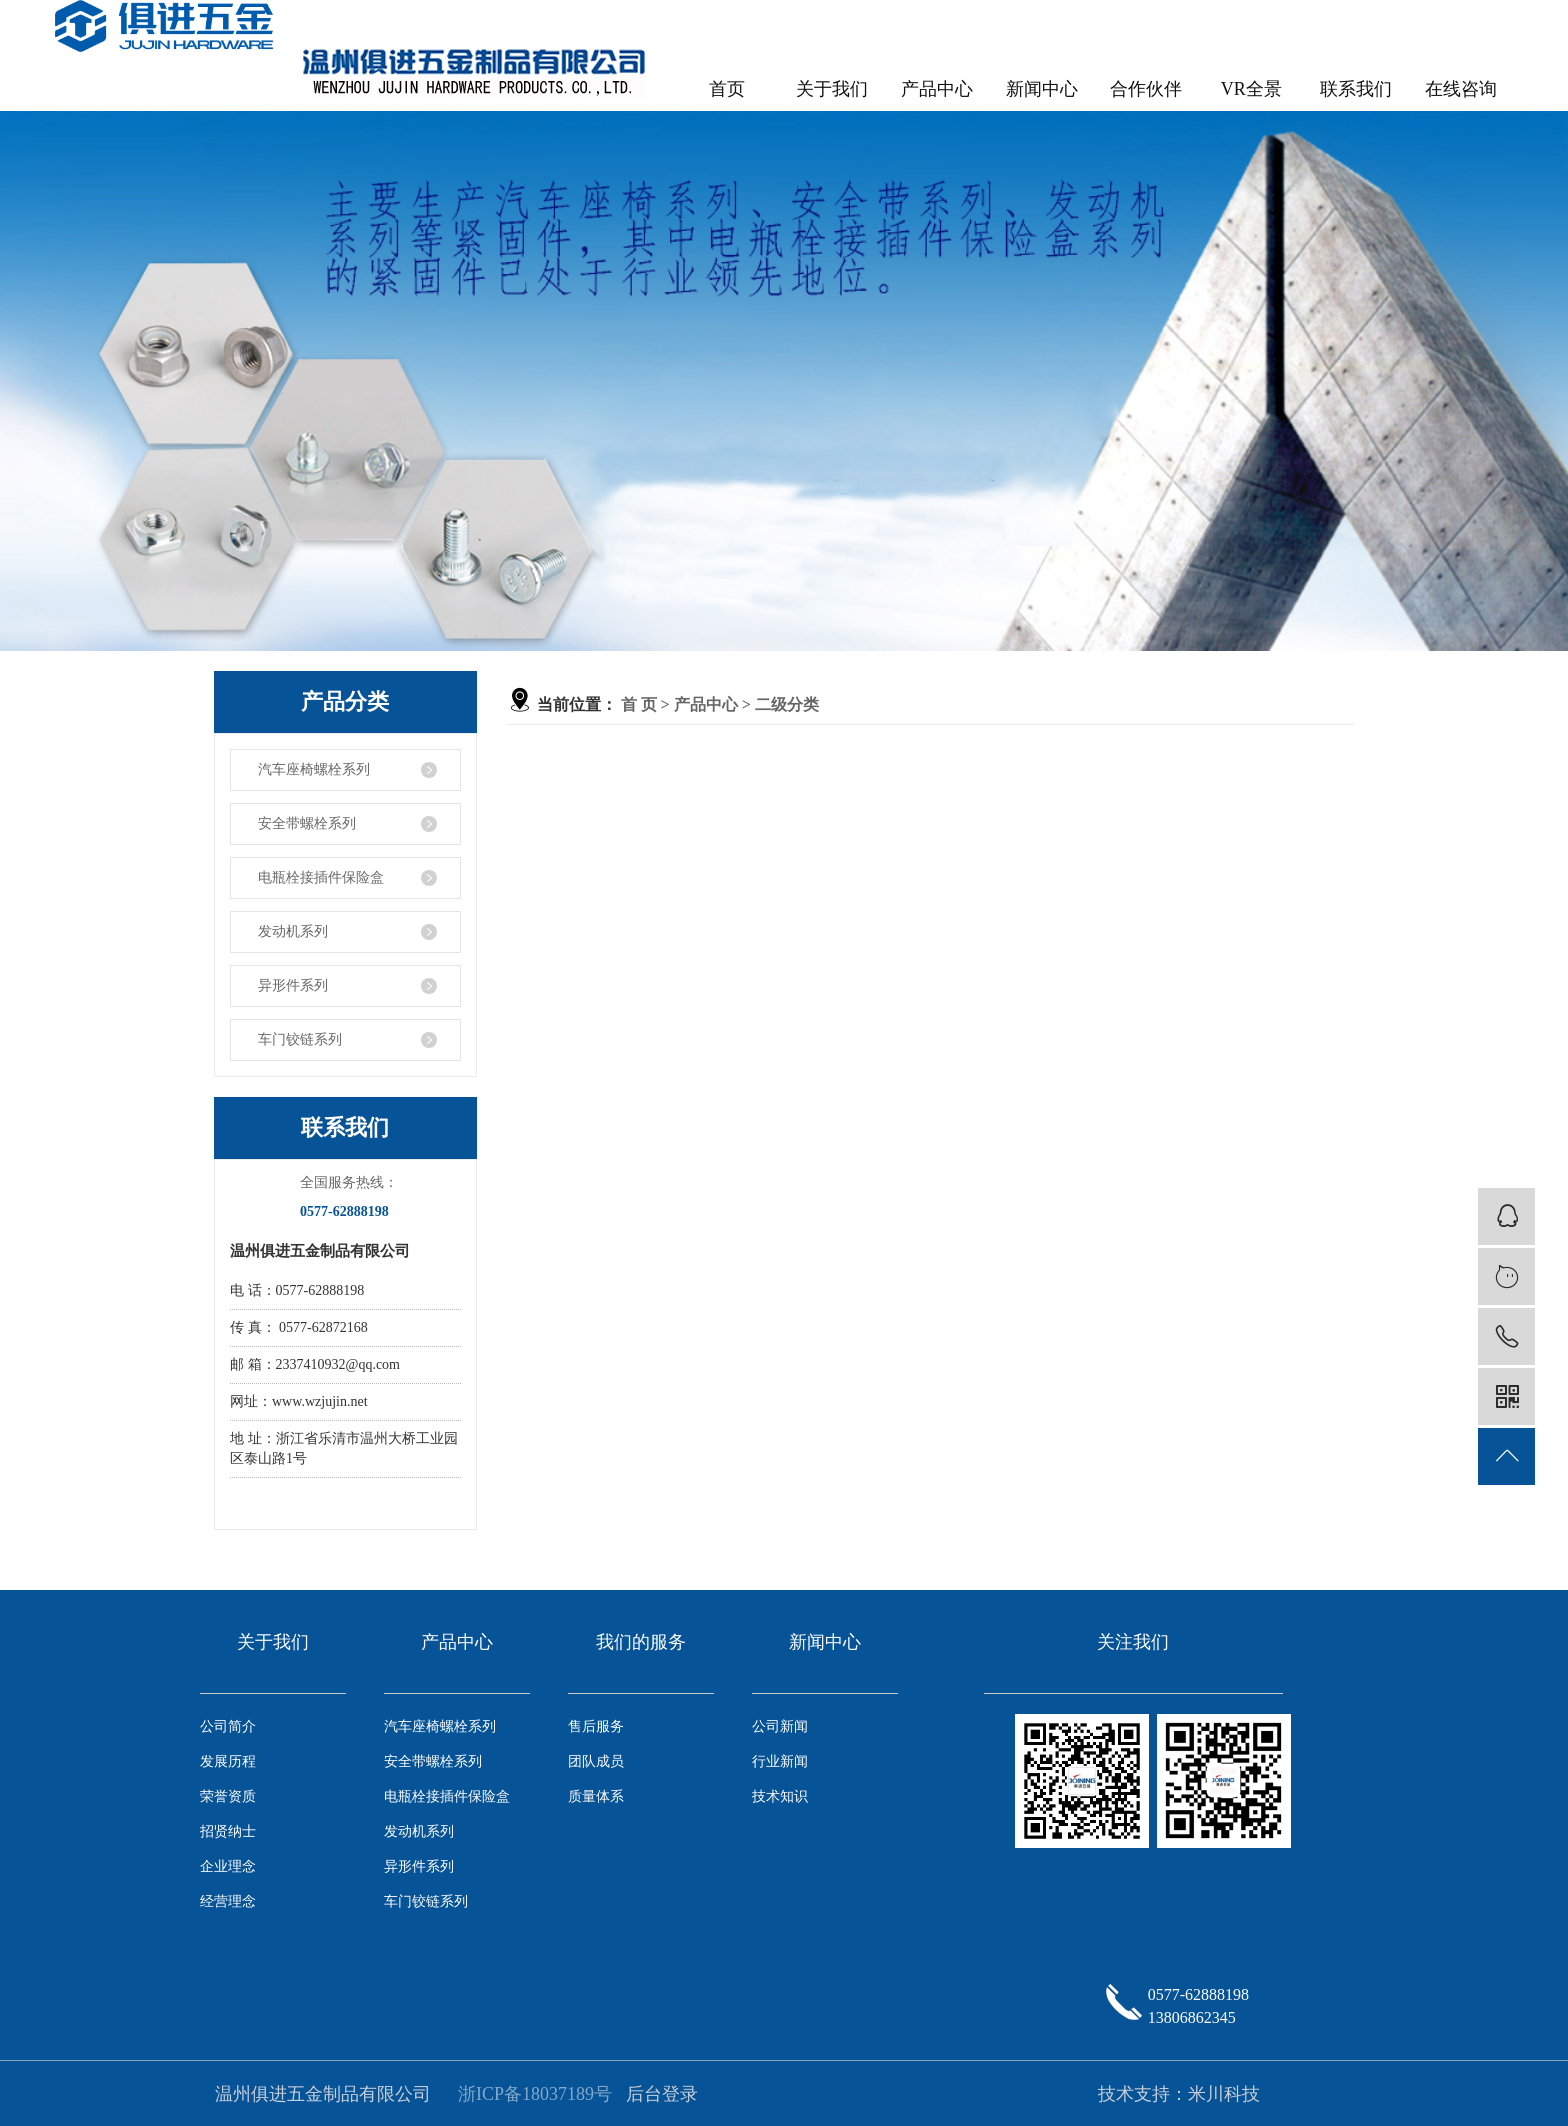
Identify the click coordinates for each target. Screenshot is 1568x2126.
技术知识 (780, 1796)
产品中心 (937, 89)
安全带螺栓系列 (307, 823)
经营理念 (228, 1901)
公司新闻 (780, 1726)
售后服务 (596, 1726)
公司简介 (228, 1726)
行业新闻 (780, 1761)
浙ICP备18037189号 (535, 2094)
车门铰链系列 (300, 1039)
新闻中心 (1042, 89)
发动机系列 (293, 931)
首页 (727, 89)
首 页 (639, 704)
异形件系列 (293, 985)
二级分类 (787, 704)
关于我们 (832, 89)
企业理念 (228, 1866)
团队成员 (596, 1761)
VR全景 (1251, 89)
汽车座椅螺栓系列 (314, 769)
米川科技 (1224, 2094)
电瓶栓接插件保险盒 (321, 877)
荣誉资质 (228, 1796)
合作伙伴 (1146, 89)
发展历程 (228, 1761)
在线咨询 (1461, 89)
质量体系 (596, 1796)
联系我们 (1356, 89)
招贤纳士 (228, 1831)
